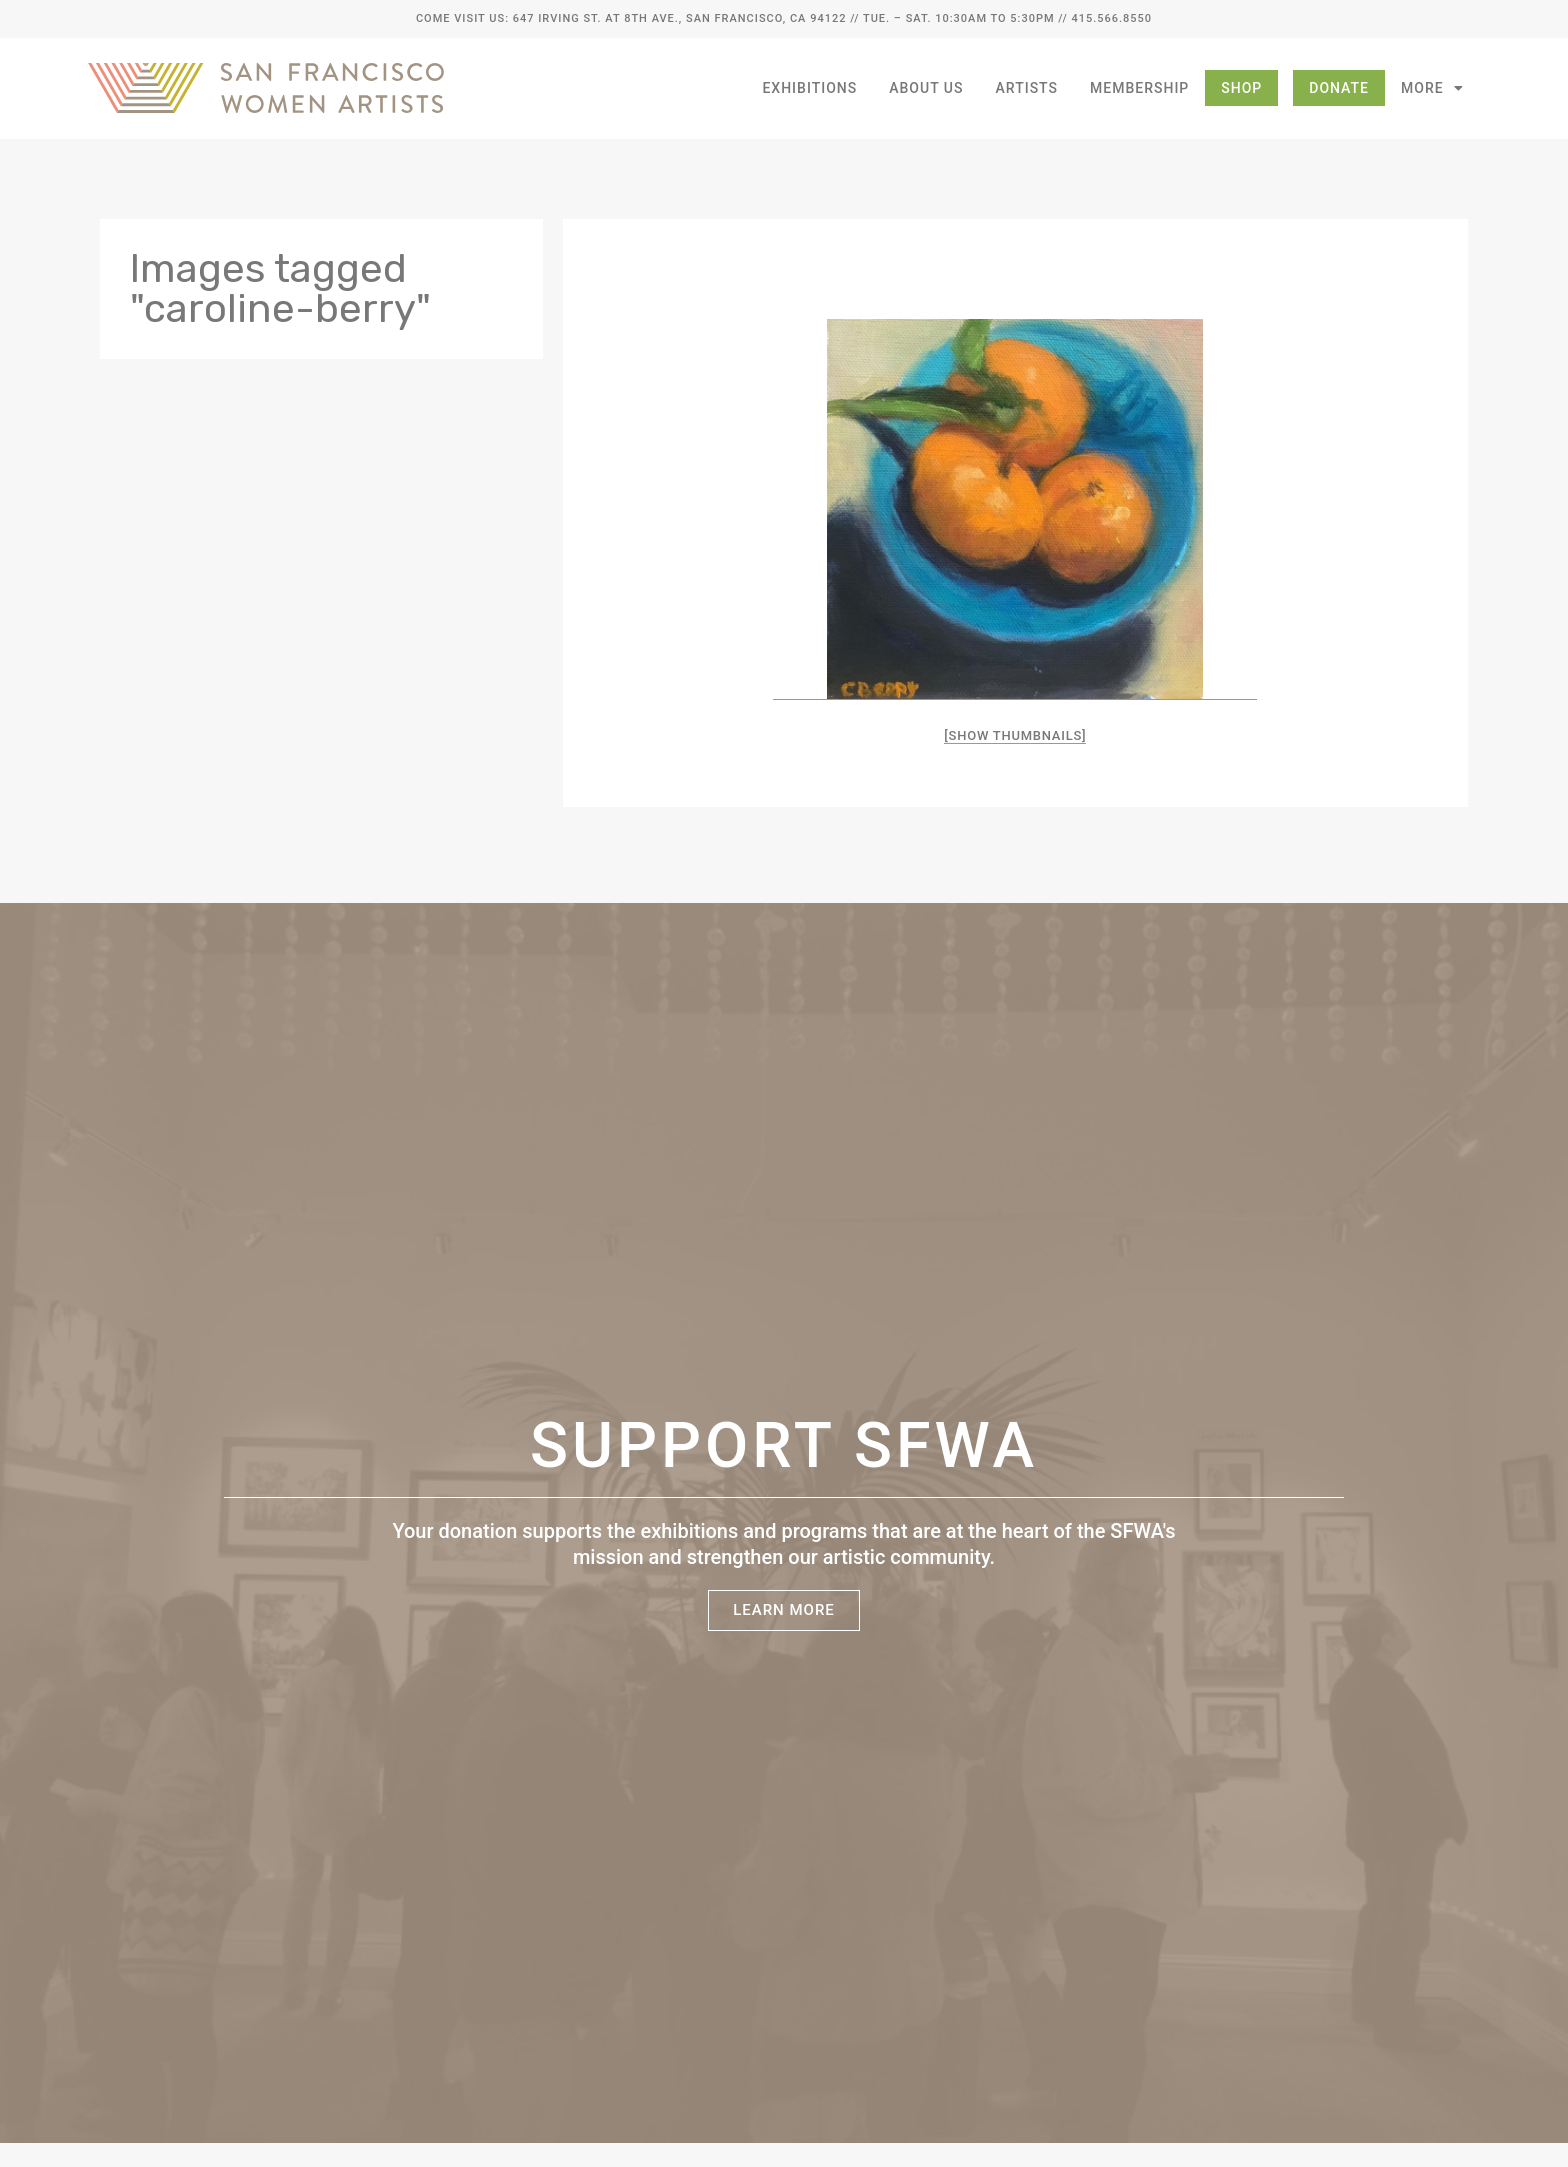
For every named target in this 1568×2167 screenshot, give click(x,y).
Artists (1027, 88)
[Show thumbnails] (1015, 735)
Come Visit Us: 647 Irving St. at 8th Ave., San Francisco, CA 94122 (631, 18)
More (1432, 88)
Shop (1241, 88)
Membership (1139, 88)
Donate (1339, 88)
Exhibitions (809, 88)
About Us (926, 88)
